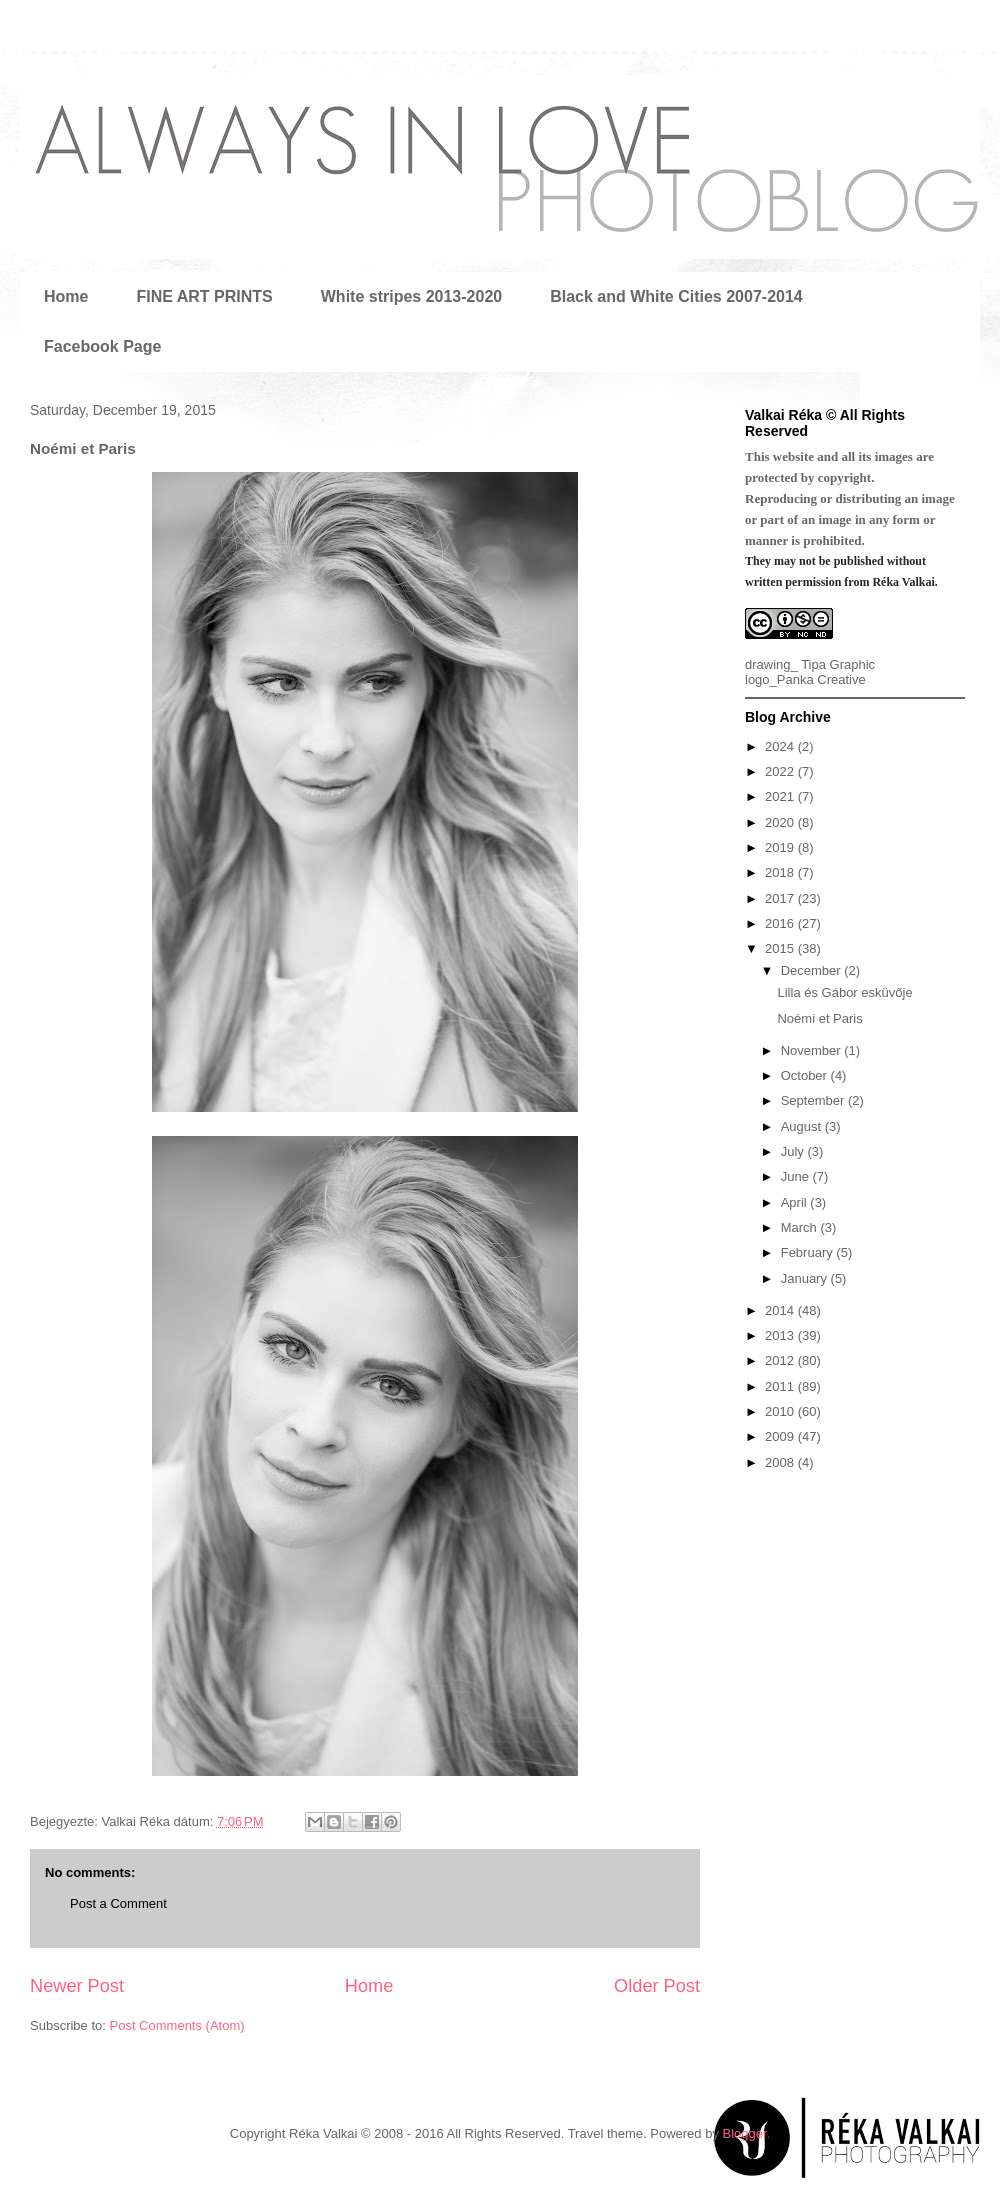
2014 (781, 1310)
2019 (781, 847)
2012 (781, 1360)
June (797, 1176)
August (803, 1126)
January (806, 1278)
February (809, 1252)
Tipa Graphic (838, 664)
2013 (781, 1335)
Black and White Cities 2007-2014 (676, 296)
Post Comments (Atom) (177, 2025)
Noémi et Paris (819, 1018)
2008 (781, 1462)
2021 (781, 796)
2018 (781, 872)
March (801, 1227)
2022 (781, 771)
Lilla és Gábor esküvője (844, 992)
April (796, 1202)
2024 (781, 746)
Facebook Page (102, 346)
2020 (781, 822)
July (794, 1151)
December (813, 970)
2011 (781, 1386)
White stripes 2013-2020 (411, 296)
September (814, 1100)
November (813, 1050)
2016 (781, 923)
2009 (781, 1436)
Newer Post (77, 1986)
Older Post (657, 1986)
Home (66, 296)
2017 (781, 898)
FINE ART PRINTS (204, 296)
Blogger (745, 2133)
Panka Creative (821, 679)
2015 (781, 948)
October (806, 1075)
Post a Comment (118, 1903)
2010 (781, 1411)
